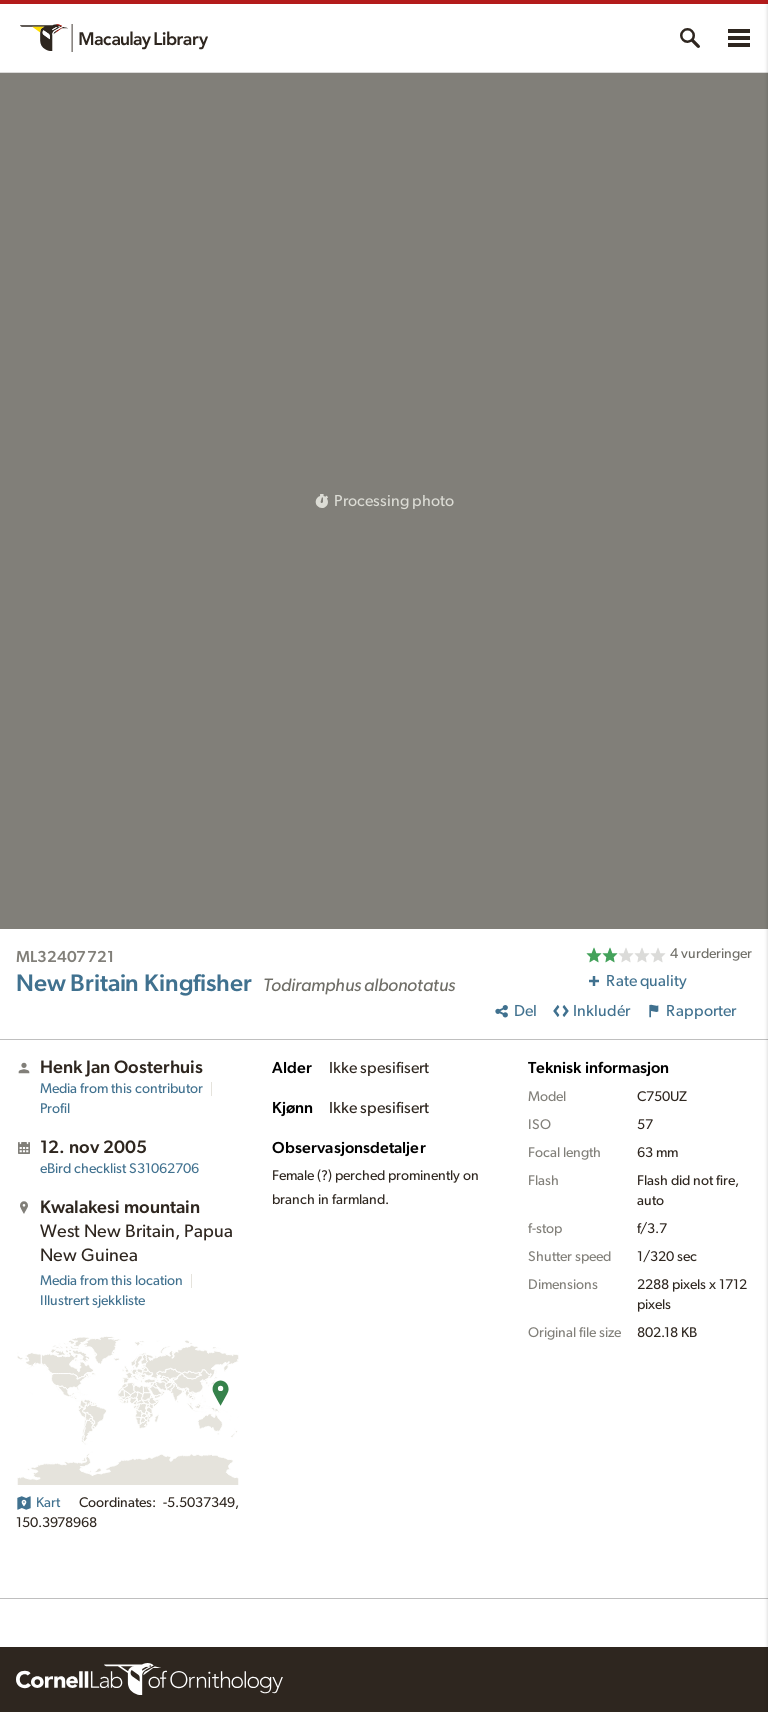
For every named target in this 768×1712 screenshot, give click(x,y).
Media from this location (111, 1281)
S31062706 (119, 1169)
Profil (55, 1109)
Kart (38, 1503)
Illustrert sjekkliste (92, 1301)
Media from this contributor (121, 1089)
